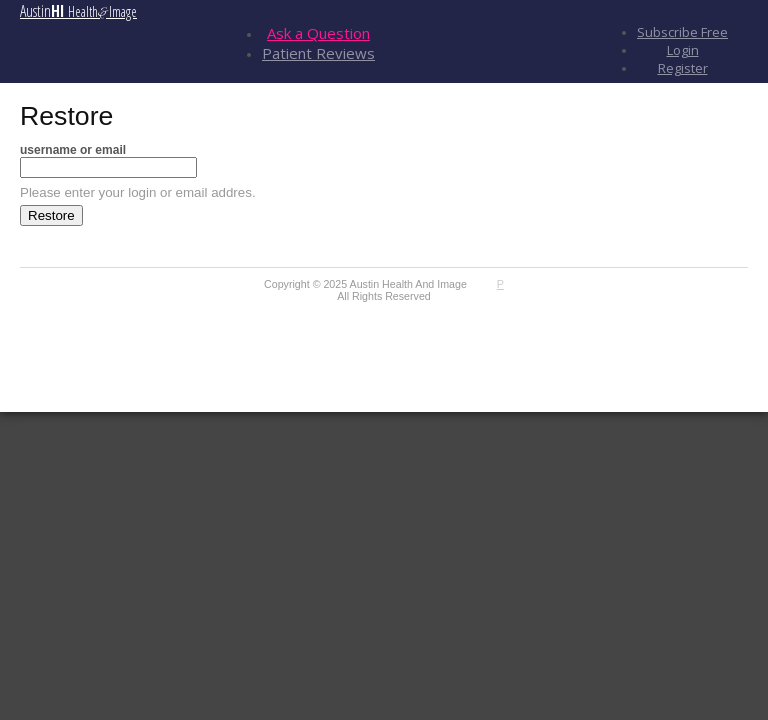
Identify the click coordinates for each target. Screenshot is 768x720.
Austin (78, 11)
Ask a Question (318, 33)
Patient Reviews (318, 53)
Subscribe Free (682, 32)
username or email (73, 150)
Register (683, 68)
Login (683, 50)
